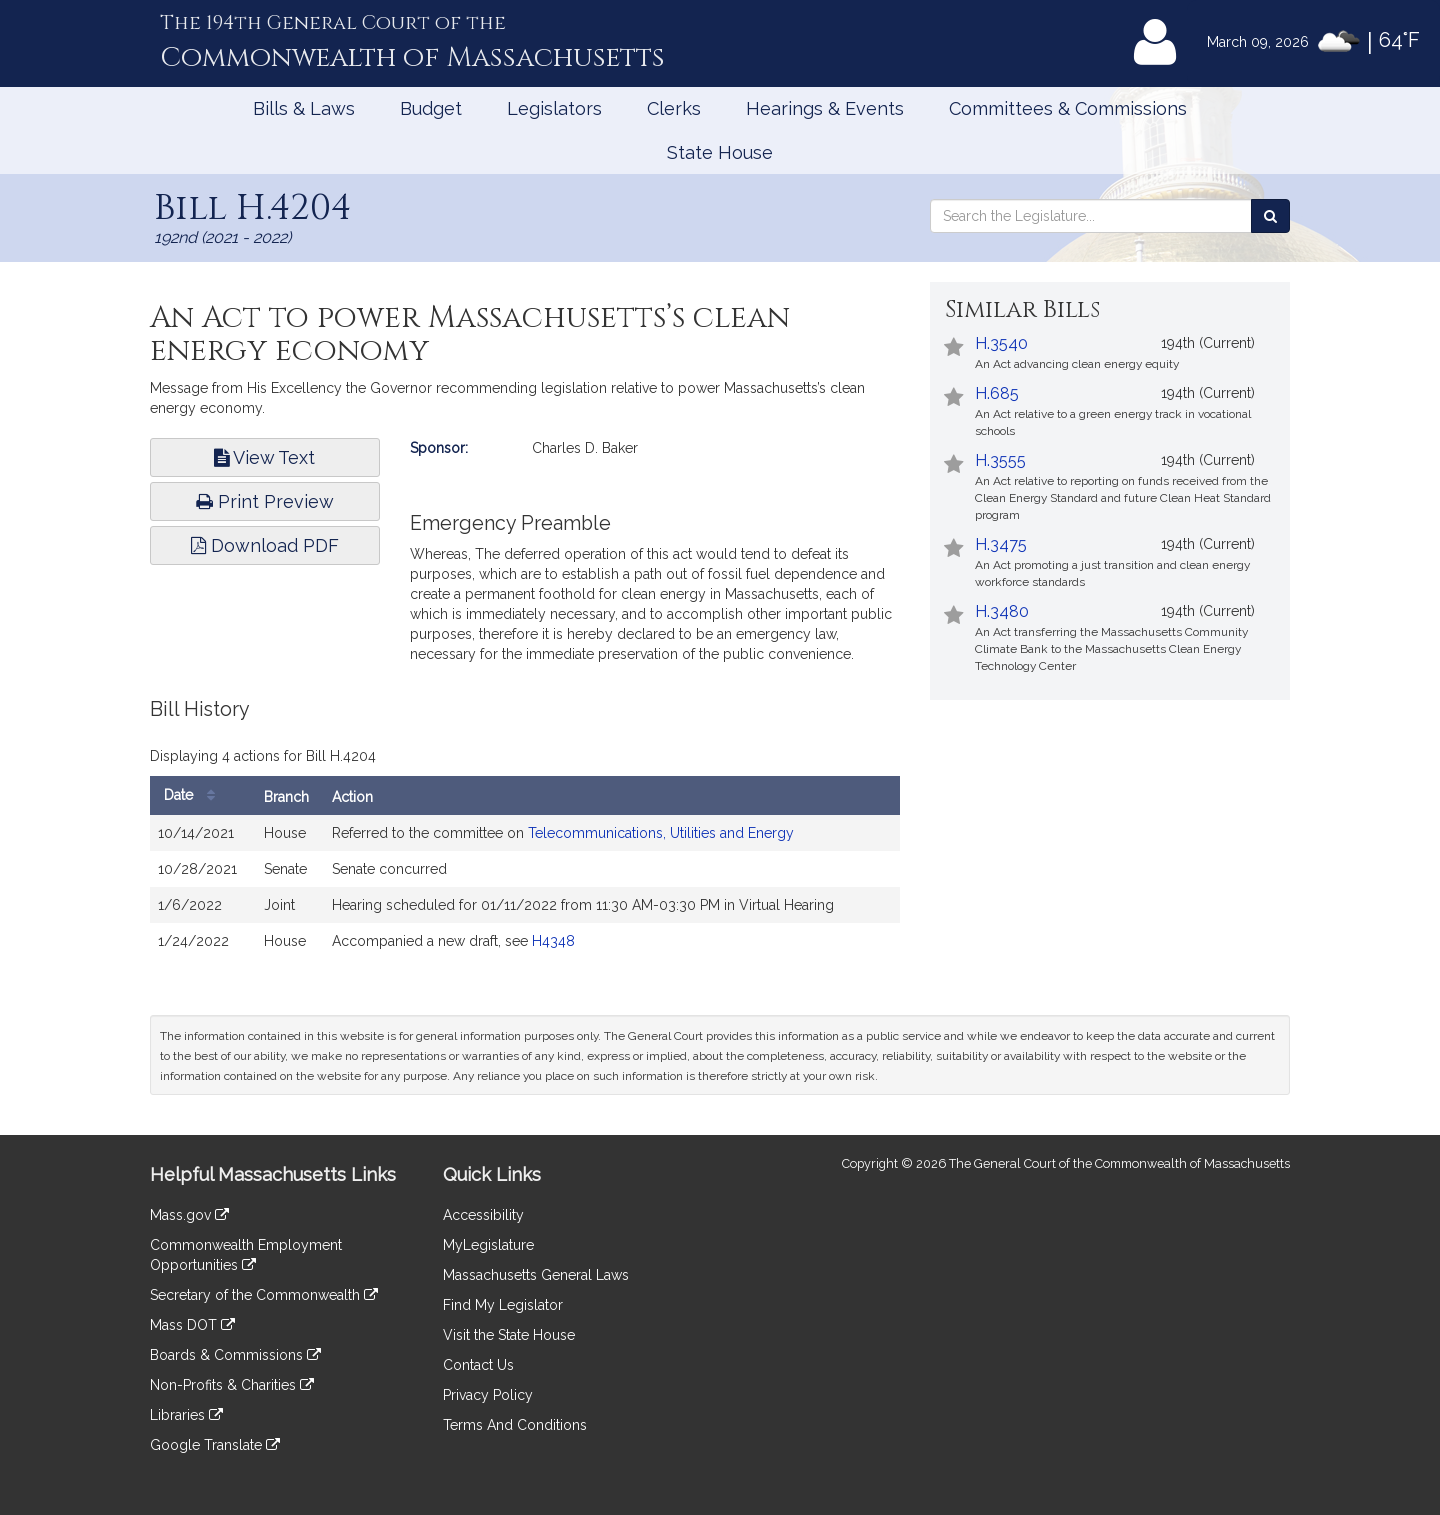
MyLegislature (488, 1245)
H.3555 (1000, 460)
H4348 (553, 941)
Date (194, 795)
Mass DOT (192, 1325)
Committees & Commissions (1068, 108)
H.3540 (1001, 343)
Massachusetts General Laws (536, 1275)
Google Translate (215, 1445)
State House (720, 152)
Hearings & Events (825, 108)
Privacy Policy (488, 1395)
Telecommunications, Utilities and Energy (661, 833)
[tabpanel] (525, 838)
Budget (431, 108)
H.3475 (1001, 544)
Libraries (186, 1415)
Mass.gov (189, 1215)
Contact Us (478, 1365)
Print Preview (265, 501)
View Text (264, 457)
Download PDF (265, 545)
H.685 (997, 393)
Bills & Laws (304, 108)
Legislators (554, 108)
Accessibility (483, 1215)
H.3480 (1002, 611)
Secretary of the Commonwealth (264, 1295)
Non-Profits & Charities (232, 1385)
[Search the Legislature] (1270, 216)
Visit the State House (509, 1335)
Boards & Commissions (235, 1355)
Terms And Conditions (515, 1425)
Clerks (674, 108)
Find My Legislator (503, 1305)
